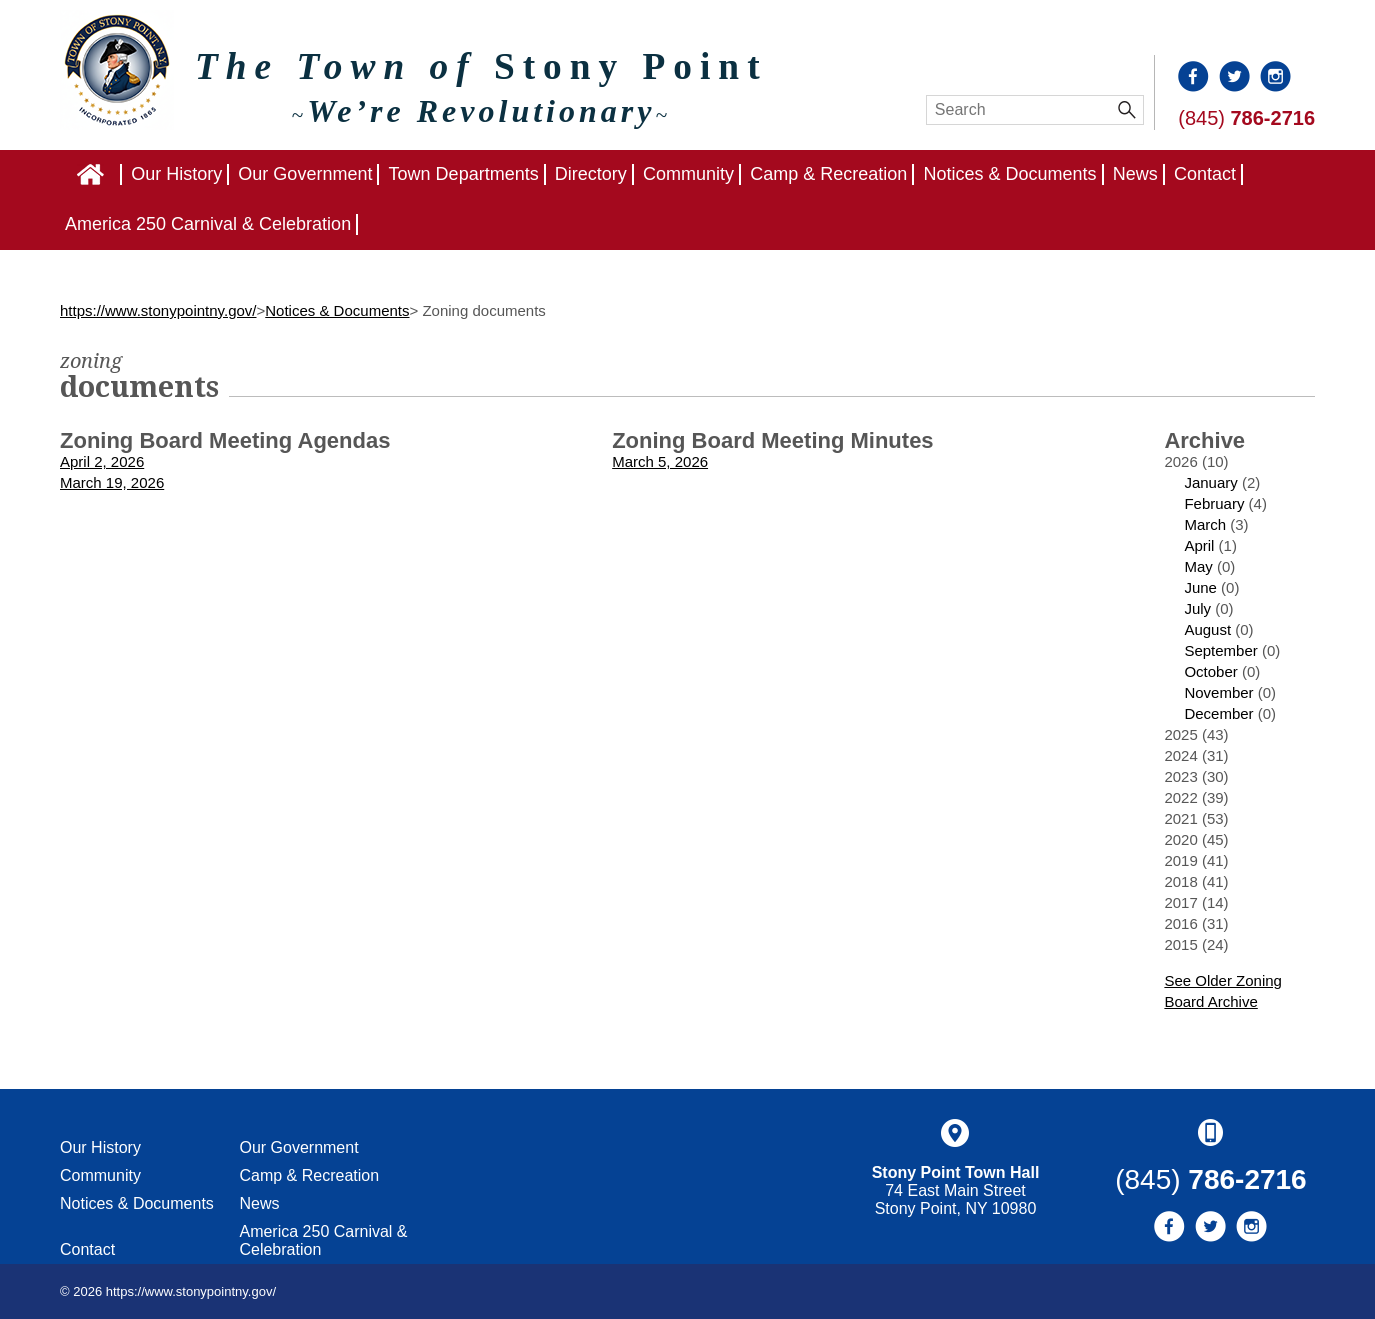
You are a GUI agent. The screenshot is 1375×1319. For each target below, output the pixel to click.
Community (688, 174)
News (1135, 174)
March (1205, 524)
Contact (1205, 174)
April (1199, 545)
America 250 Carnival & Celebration (208, 224)
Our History (176, 174)
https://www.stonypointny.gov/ (158, 310)
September (1220, 650)
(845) (1246, 118)
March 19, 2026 (112, 482)
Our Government (305, 174)
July (1197, 608)
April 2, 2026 (102, 461)
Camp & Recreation (828, 174)
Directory (591, 174)
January (1210, 482)
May (1198, 566)
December (1218, 713)
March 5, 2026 (660, 461)
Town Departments (464, 174)
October (1210, 671)
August (1207, 629)
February (1214, 503)
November (1218, 692)
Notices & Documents (1009, 174)
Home (121, 174)
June (1200, 587)
